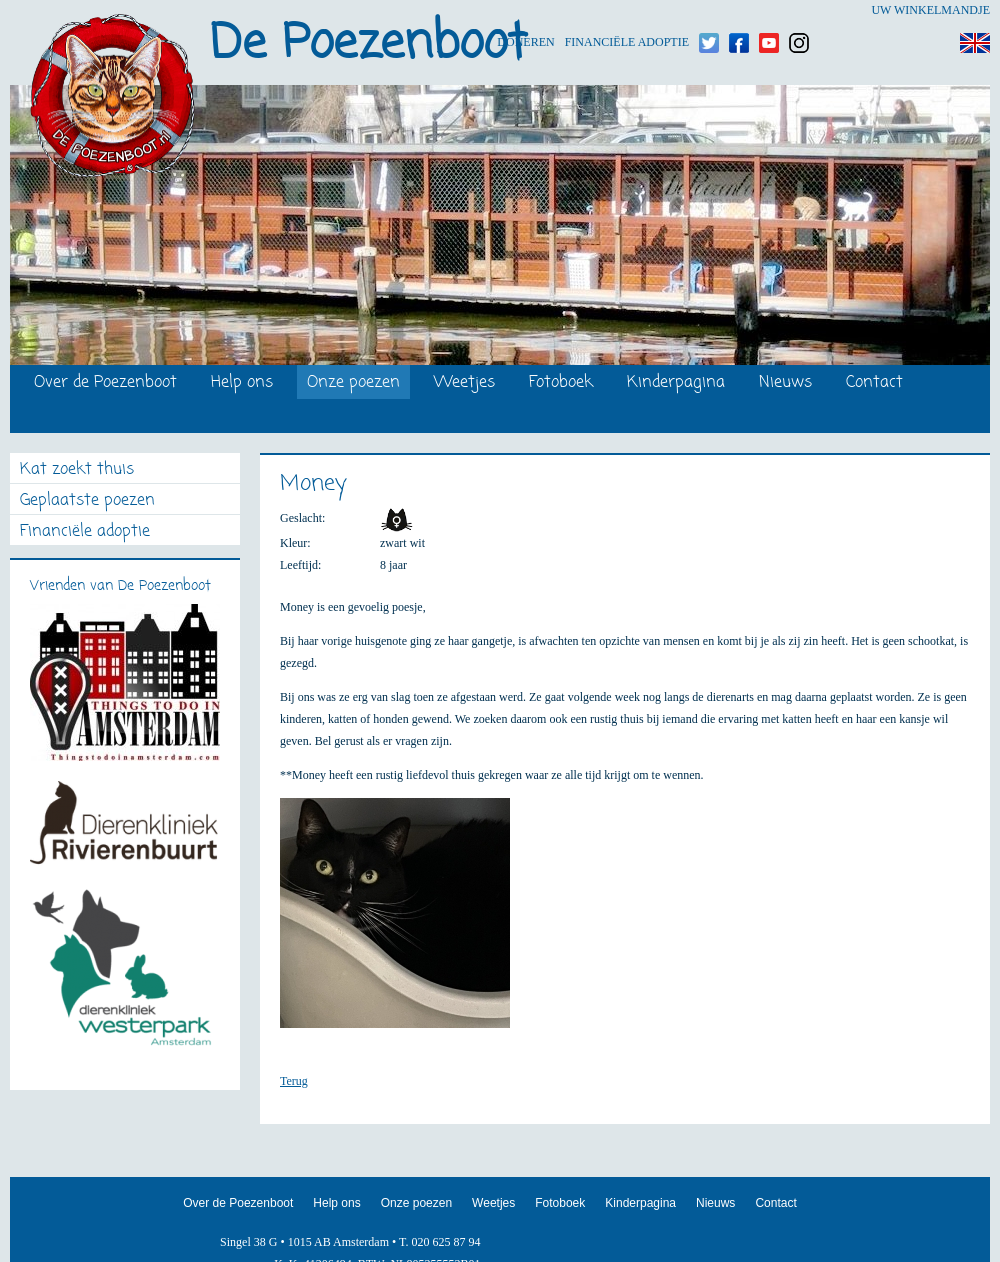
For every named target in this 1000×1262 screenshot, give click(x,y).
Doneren (525, 10)
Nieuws (785, 383)
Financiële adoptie (627, 10)
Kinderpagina (676, 383)
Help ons (242, 383)
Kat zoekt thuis (77, 470)
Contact (874, 383)
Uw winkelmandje (930, 10)
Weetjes (464, 383)
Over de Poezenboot (105, 383)
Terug (294, 1081)
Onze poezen (353, 383)
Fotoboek (561, 383)
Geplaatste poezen (87, 501)
